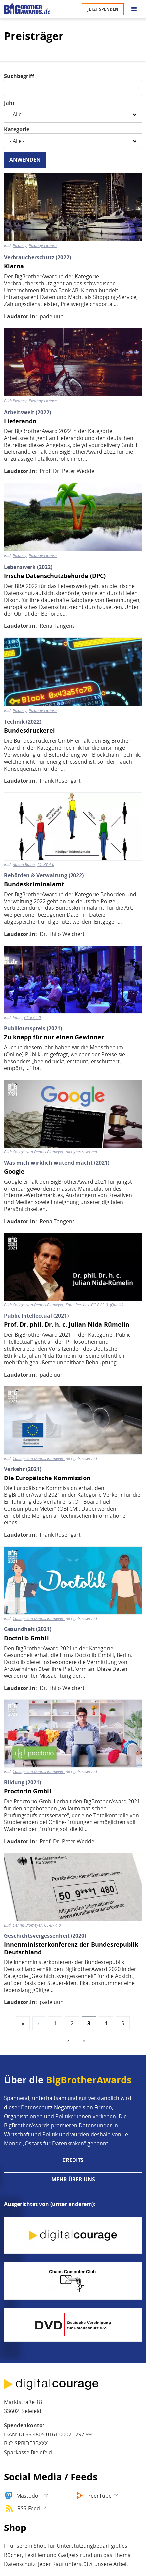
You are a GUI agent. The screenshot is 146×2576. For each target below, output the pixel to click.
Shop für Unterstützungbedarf (72, 2545)
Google (14, 1171)
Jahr (9, 102)
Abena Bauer (24, 864)
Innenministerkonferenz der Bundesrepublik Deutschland (71, 1948)
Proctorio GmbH (28, 1791)
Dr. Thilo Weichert (62, 934)
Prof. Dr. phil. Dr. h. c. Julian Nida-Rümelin (66, 1324)
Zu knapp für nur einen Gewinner (54, 1037)
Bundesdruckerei (29, 730)
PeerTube (99, 2495)
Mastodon (29, 2495)
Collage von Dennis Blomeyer (38, 1152)
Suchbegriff (19, 76)
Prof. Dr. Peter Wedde (67, 471)
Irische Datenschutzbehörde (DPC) (55, 576)
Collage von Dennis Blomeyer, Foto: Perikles (51, 1305)
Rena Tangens (57, 625)
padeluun (52, 316)
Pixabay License (43, 245)
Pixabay (20, 245)
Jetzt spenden (102, 9)
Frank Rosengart (60, 780)
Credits (73, 2160)
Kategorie (16, 129)
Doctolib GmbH (26, 1638)
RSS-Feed (28, 2508)
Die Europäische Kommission (47, 1478)
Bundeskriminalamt (34, 884)
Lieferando (20, 421)
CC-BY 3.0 (99, 1305)
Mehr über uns (73, 2179)
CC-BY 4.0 (45, 864)
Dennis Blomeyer (27, 1925)
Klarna (14, 266)
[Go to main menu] (134, 9)
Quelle (116, 1305)
